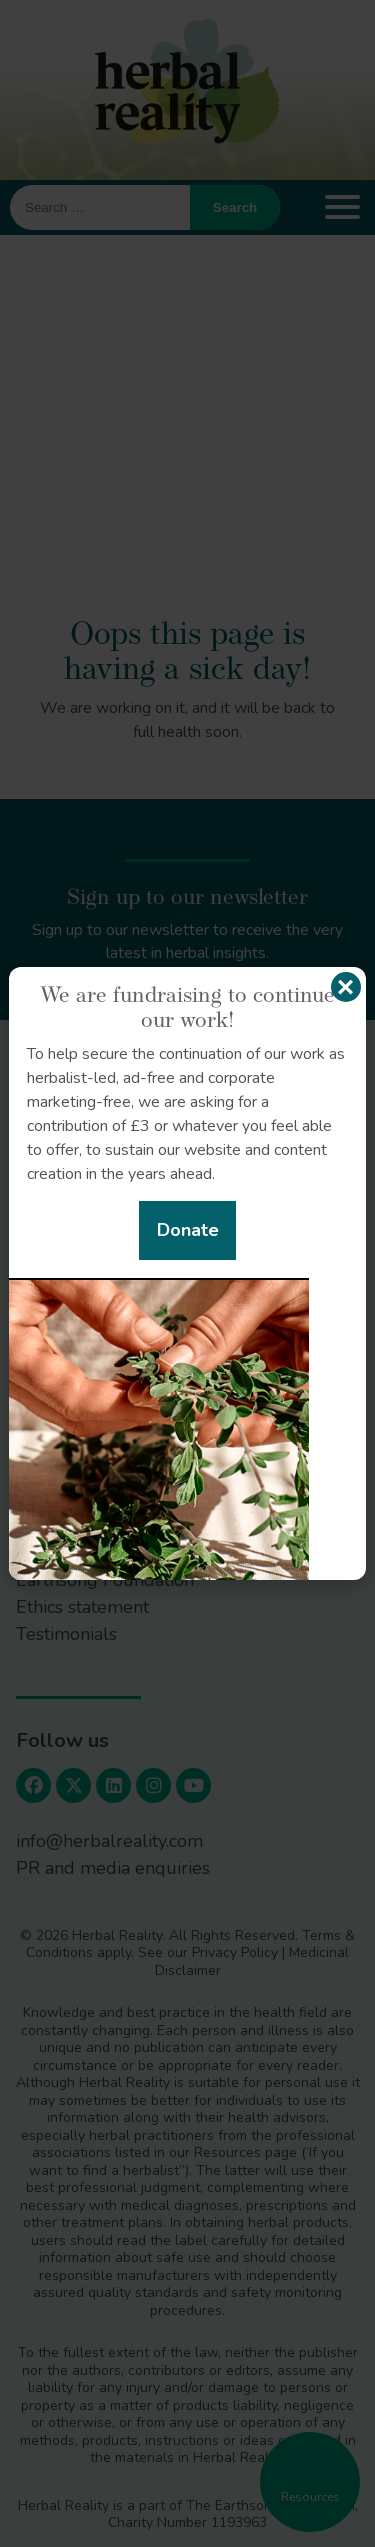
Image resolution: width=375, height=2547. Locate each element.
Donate (188, 1230)
